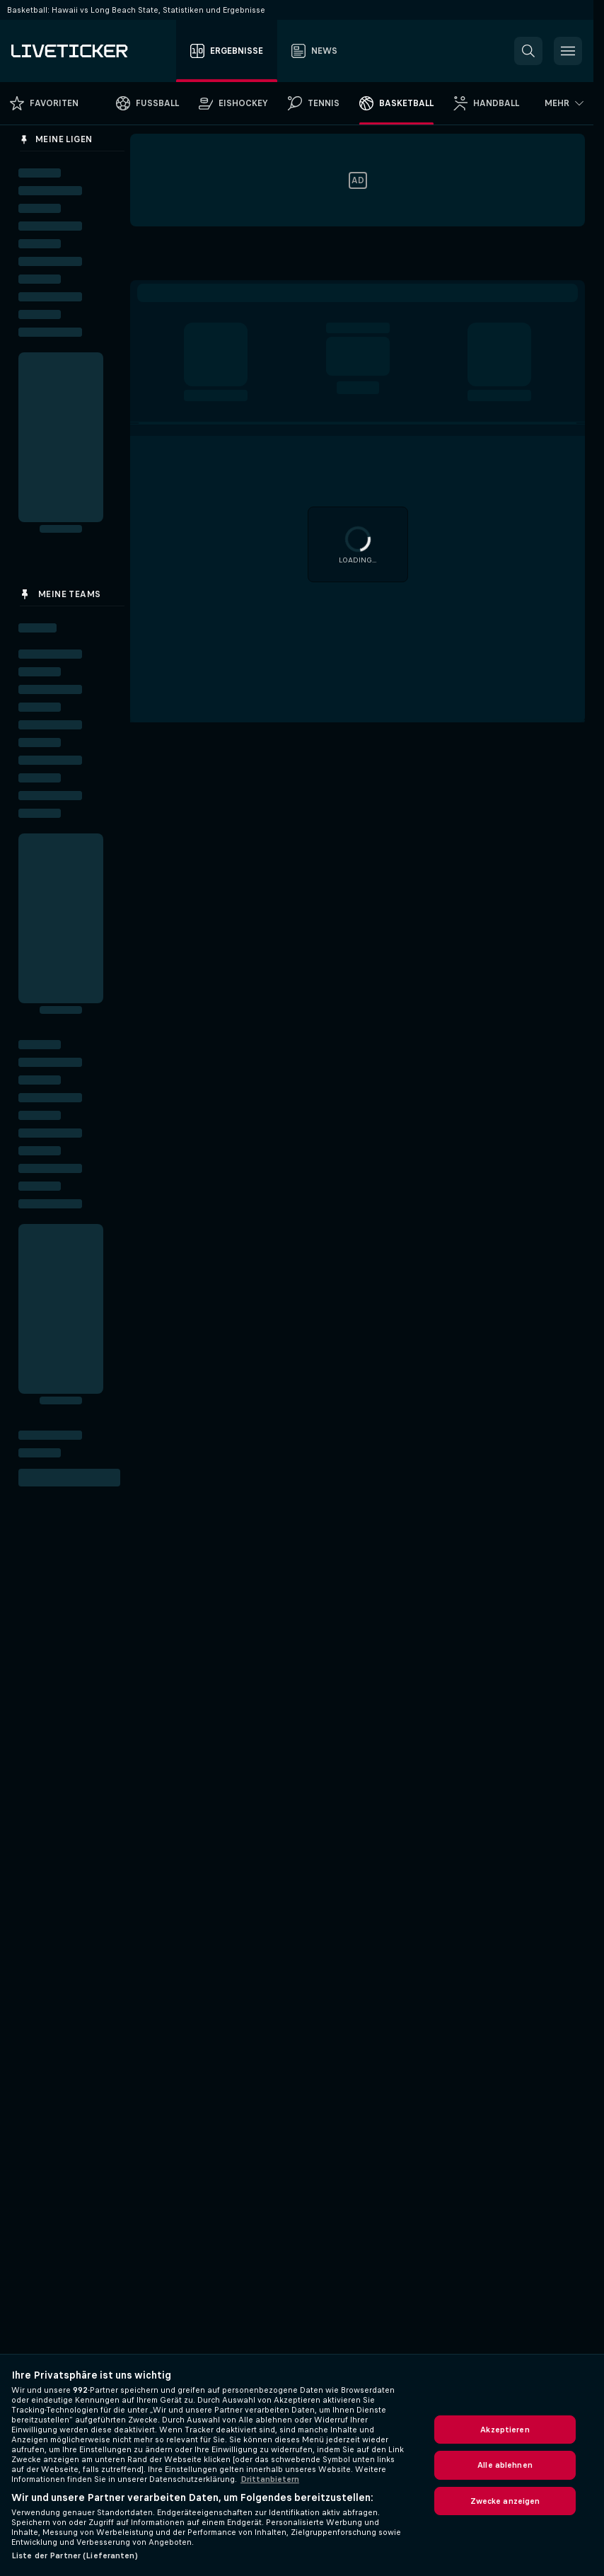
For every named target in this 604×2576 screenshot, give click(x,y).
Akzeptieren (504, 2430)
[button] (528, 51)
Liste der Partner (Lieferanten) (74, 2555)
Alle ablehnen (505, 2465)
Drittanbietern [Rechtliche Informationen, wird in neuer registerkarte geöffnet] (269, 2479)
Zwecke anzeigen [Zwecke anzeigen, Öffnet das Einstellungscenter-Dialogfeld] (505, 2501)
